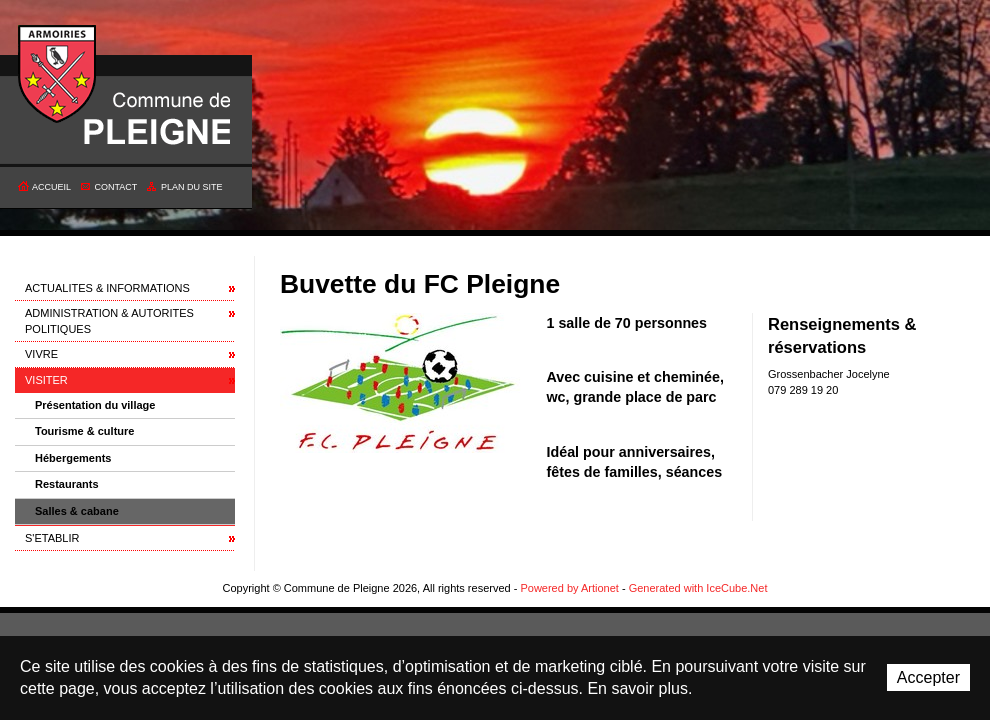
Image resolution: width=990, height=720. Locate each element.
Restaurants (67, 484)
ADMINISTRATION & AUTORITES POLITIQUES (109, 320)
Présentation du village (95, 405)
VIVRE (41, 354)
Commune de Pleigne (58, 75)
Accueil (51, 187)
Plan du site (192, 187)
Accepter (928, 677)
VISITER (46, 380)
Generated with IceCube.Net (698, 588)
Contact (116, 187)
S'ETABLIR (52, 538)
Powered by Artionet (569, 588)
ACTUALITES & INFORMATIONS (107, 288)
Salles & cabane (77, 511)
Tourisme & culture (84, 431)
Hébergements (73, 458)
